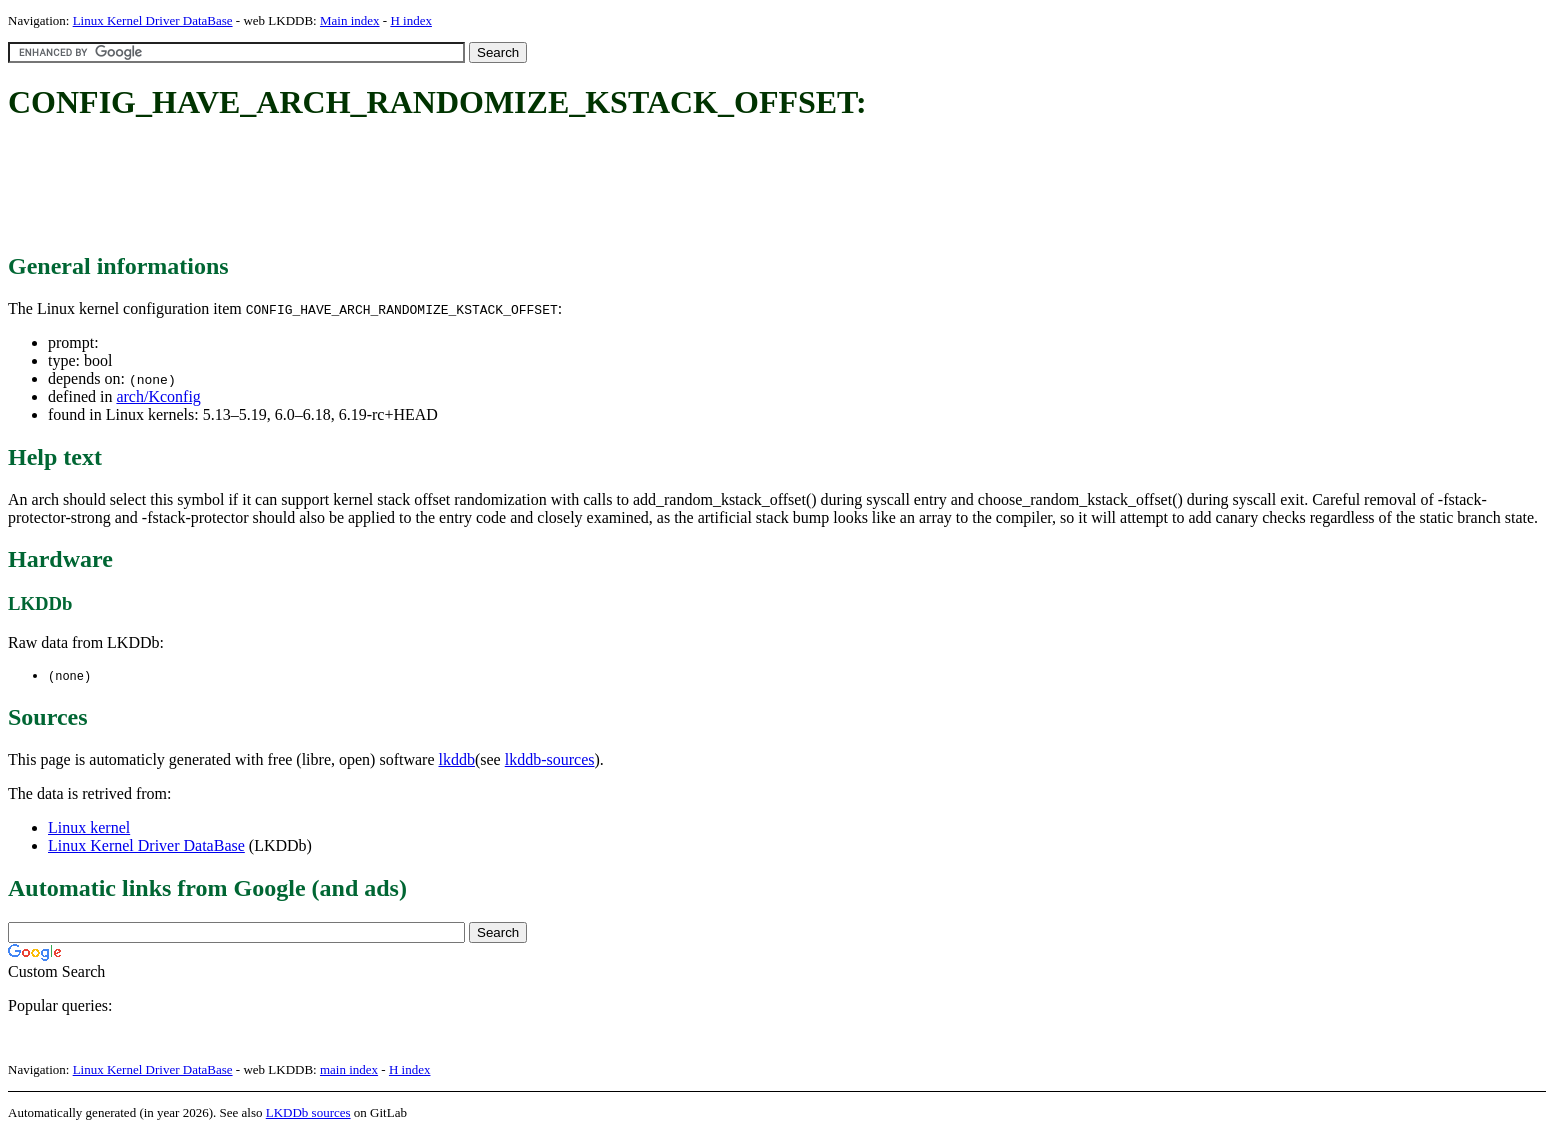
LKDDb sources (308, 1113)
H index (411, 20)
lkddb (457, 760)
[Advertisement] (372, 188)
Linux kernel (89, 828)
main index (349, 1070)
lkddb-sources (550, 760)
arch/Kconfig (158, 396)
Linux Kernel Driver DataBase (153, 20)
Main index (350, 20)
